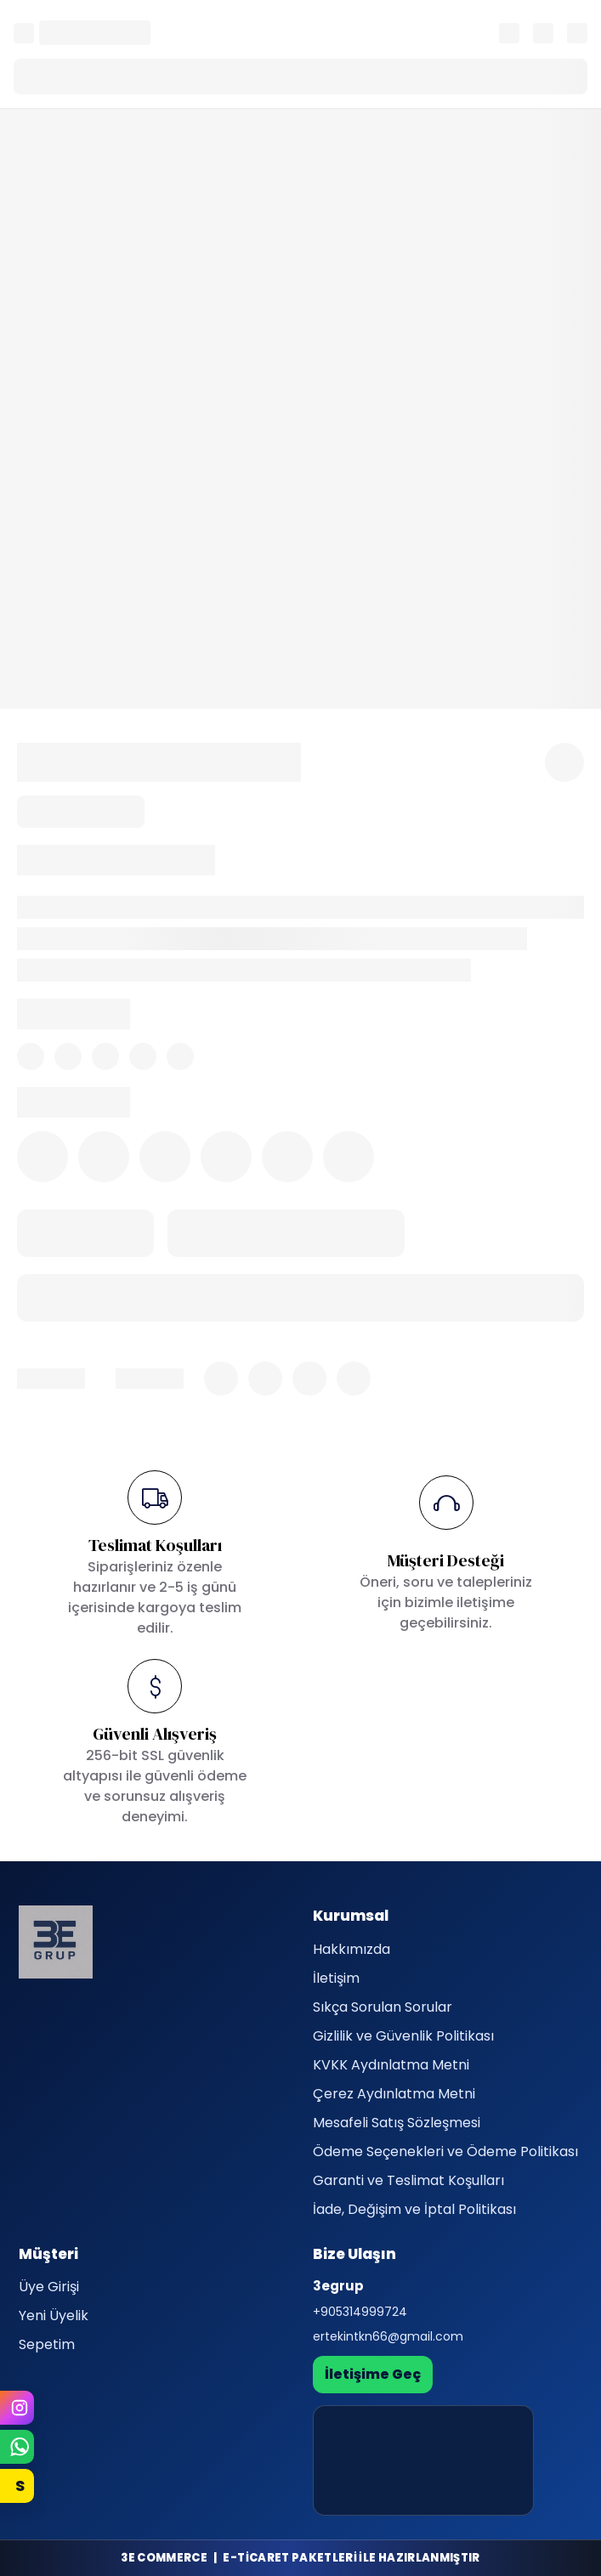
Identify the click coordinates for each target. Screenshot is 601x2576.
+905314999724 (360, 2311)
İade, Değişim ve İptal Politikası (414, 2209)
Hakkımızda (351, 1949)
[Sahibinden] (17, 2486)
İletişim (336, 1978)
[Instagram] (17, 2408)
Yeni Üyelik (53, 2315)
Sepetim (47, 2344)
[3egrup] (56, 1942)
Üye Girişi (49, 2286)
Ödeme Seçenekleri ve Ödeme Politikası (445, 2151)
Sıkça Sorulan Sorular (382, 2007)
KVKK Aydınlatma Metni (391, 2065)
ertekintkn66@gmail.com (388, 2336)
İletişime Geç (373, 2374)
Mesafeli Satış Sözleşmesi (396, 2122)
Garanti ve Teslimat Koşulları (408, 2180)
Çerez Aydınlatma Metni (394, 2093)
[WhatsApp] (17, 2447)
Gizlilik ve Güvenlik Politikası (403, 2036)
